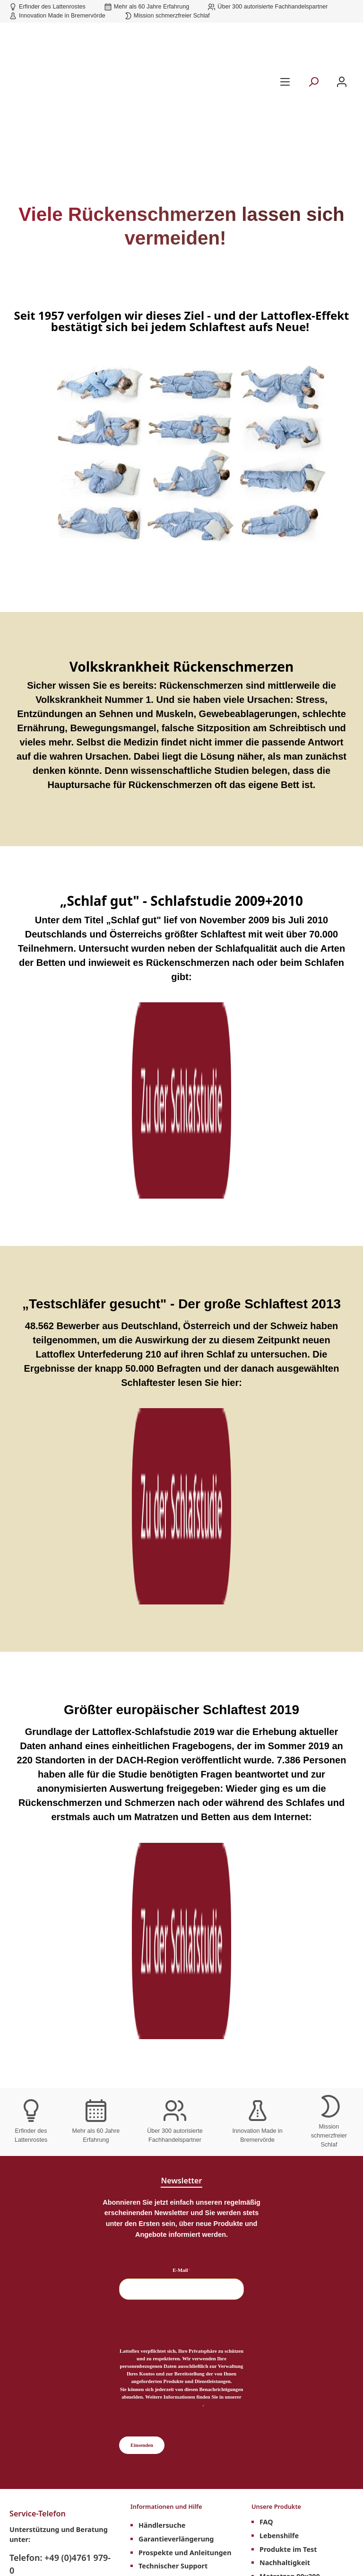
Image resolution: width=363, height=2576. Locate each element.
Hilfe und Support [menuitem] (168, 2047)
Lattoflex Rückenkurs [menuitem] (174, 1993)
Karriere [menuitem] (31, 2242)
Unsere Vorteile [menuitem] (159, 2120)
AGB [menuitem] (24, 2164)
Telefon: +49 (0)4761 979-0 (60, 1958)
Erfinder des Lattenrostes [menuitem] (185, 2135)
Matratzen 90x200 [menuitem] (289, 1979)
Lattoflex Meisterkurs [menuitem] (54, 2137)
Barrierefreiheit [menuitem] (164, 2074)
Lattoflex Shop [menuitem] (163, 2020)
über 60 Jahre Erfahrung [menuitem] (182, 2147)
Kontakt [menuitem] (152, 2033)
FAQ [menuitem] (266, 1924)
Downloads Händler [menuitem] (50, 2151)
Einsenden (141, 1839)
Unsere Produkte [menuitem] (282, 1907)
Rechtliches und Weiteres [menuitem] (56, 2120)
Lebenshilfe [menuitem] (279, 1938)
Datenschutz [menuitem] (38, 2205)
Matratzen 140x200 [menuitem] (291, 2020)
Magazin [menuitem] (152, 2006)
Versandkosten (177, 2535)
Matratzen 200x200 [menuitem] (291, 2061)
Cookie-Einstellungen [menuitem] (53, 2191)
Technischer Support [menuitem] (172, 1966)
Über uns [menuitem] (153, 2061)
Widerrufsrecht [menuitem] (43, 2256)
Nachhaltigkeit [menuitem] (284, 1966)
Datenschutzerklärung (180, 1798)
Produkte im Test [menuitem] (288, 1952)
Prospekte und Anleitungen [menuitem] (185, 1952)
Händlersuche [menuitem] (161, 1924)
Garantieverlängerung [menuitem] (176, 1938)
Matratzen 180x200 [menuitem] (291, 2047)
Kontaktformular (37, 2013)
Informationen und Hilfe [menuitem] (175, 1907)
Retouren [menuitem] (33, 2270)
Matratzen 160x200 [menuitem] (291, 2033)
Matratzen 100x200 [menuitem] (291, 1993)
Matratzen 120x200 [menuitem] (291, 2006)
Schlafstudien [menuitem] (161, 1979)
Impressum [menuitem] (36, 2177)
